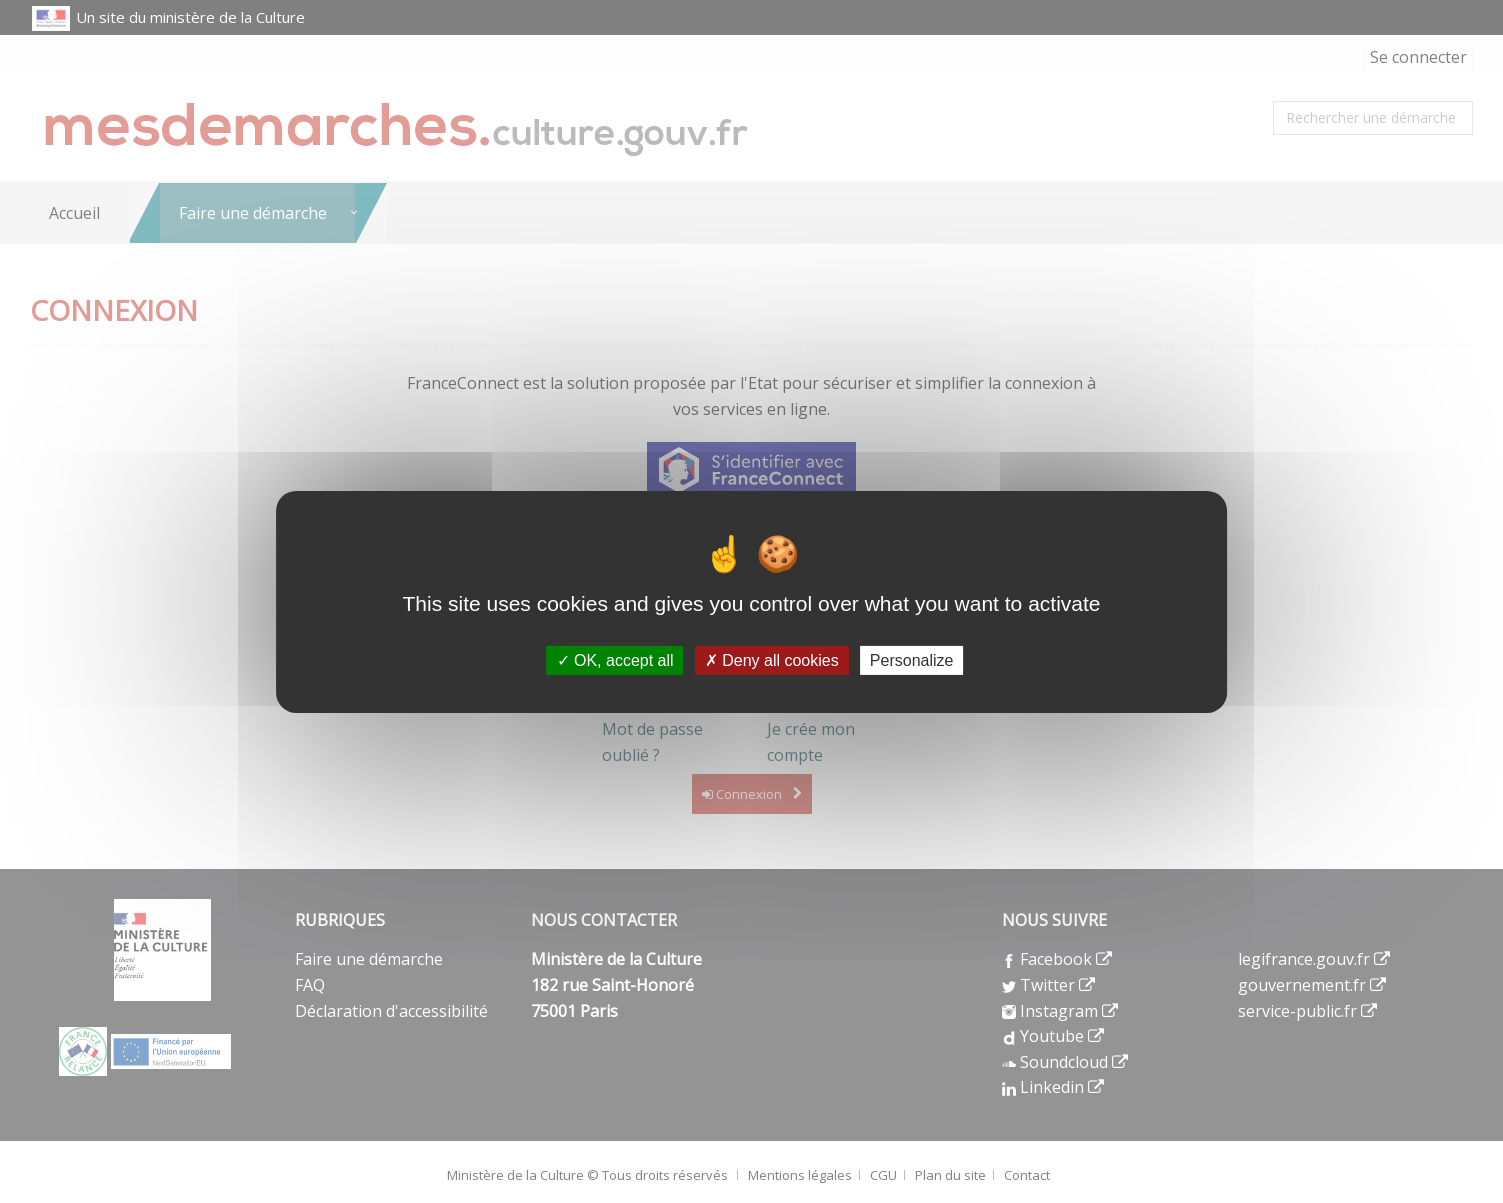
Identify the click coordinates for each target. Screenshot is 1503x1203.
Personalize (912, 659)
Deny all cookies (772, 659)
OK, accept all (615, 659)
